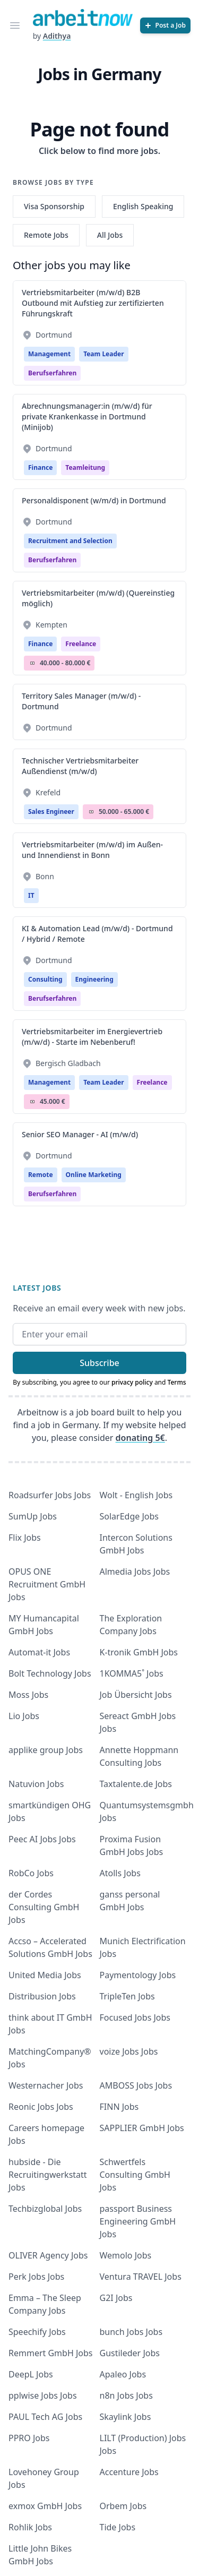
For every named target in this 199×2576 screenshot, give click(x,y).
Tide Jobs (118, 2527)
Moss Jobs (28, 1695)
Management (49, 353)
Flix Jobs (24, 1537)
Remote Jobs (46, 235)
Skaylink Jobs (125, 2417)
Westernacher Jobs (45, 2085)
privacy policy (132, 1382)
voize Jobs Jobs (129, 2051)
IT (31, 895)
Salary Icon (32, 663)
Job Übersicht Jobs (136, 1695)
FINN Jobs (119, 2107)
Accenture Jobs (129, 2472)
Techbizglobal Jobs (45, 2208)
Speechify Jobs (37, 2332)
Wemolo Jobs (126, 2255)
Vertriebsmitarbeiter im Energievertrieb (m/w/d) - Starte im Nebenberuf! (92, 1036)
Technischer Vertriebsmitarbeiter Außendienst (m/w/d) (80, 765)
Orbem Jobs (123, 2506)
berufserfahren (52, 372)
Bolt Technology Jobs (49, 1673)
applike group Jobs (45, 1750)
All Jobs (110, 235)
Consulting (45, 979)
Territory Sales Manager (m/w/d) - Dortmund (81, 701)
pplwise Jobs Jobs (42, 2395)
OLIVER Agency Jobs (48, 2255)
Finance (40, 467)
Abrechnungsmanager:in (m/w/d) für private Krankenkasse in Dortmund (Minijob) (87, 416)
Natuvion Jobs (36, 1784)
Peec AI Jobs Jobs (42, 1839)
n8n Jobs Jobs (126, 2395)
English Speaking (143, 206)
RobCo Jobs (31, 1873)
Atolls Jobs (120, 1873)
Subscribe (99, 1363)
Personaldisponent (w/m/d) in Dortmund (94, 500)
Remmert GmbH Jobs (50, 2353)
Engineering (94, 979)
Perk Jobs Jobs (36, 2276)
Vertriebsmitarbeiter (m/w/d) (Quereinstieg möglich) (98, 598)
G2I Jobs (116, 2298)
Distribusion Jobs (42, 1996)
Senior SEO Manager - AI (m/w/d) (80, 1134)
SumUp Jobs (32, 1516)
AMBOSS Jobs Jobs (136, 2085)
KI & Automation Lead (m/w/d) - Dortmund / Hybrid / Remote (97, 933)
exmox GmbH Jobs (45, 2506)
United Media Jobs (44, 1975)
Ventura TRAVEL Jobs (140, 2276)
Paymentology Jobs (138, 1975)
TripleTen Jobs (127, 1996)
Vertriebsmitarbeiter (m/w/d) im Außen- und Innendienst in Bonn (92, 849)
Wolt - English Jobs (136, 1495)
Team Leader (103, 353)
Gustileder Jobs (130, 2353)
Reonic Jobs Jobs (40, 2107)
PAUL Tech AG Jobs (45, 2417)
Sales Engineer (51, 811)
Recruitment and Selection (70, 540)
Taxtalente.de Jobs (136, 1784)
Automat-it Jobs (39, 1652)
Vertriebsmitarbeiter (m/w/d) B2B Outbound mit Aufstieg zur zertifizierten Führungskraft (93, 303)
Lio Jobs (23, 1716)
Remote (40, 1174)
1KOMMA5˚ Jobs (131, 1673)
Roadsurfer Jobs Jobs (49, 1495)
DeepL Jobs (30, 2374)
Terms (177, 1382)
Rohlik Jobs (30, 2527)
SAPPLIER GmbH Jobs (142, 2128)
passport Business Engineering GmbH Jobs (138, 2221)
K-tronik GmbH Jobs (139, 1652)
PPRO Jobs (29, 2438)
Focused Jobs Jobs (135, 2017)
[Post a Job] (165, 25)
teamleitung (85, 467)
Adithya (57, 36)
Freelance (80, 643)
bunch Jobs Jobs (131, 2332)
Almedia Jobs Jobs (135, 1571)
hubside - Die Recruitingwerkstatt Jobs (47, 2174)
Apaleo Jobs (123, 2374)
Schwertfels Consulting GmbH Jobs (135, 2174)
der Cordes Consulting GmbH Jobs (43, 1907)
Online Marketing (94, 1174)
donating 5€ (140, 1438)
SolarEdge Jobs (129, 1516)
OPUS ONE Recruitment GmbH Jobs (46, 1584)
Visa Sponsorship (54, 206)
